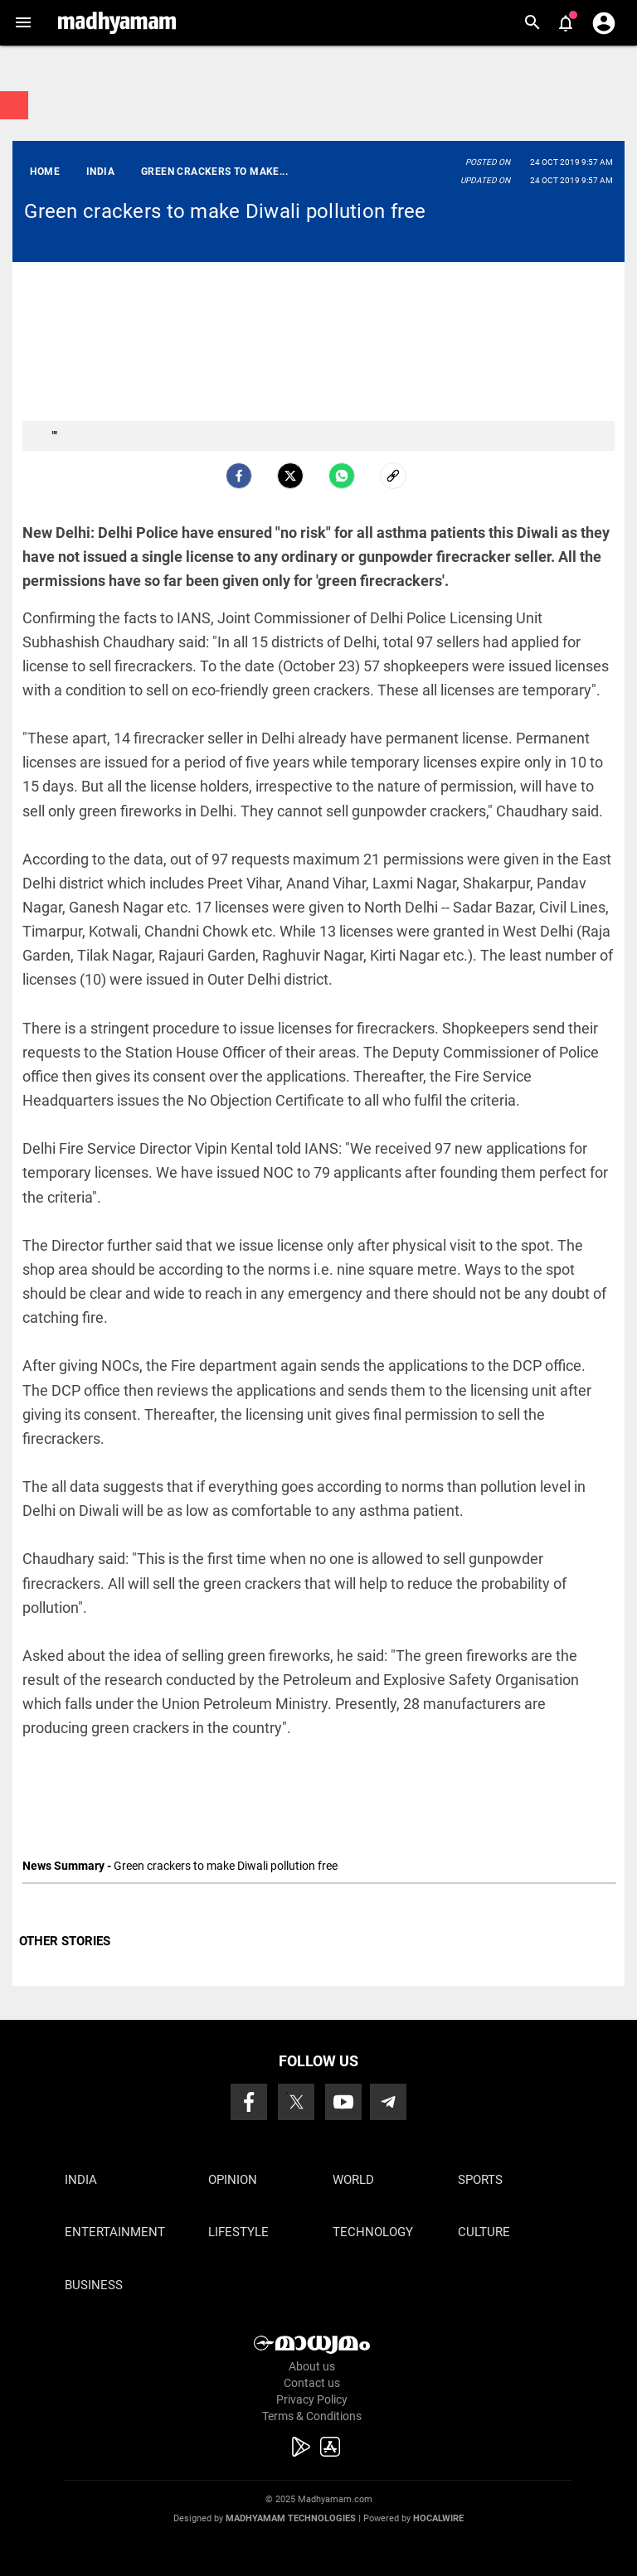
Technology (373, 2232)
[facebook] (239, 475)
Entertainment (115, 2232)
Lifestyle (238, 2232)
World (353, 2179)
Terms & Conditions (312, 2416)
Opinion (232, 2179)
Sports (480, 2179)
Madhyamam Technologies (291, 2518)
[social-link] (393, 475)
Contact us (312, 2383)
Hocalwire (438, 2518)
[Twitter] (290, 475)
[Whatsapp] (341, 475)
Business (94, 2285)
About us (312, 2366)
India (81, 2179)
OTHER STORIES (64, 1941)
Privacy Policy (312, 2399)
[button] (23, 23)
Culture (484, 2232)
